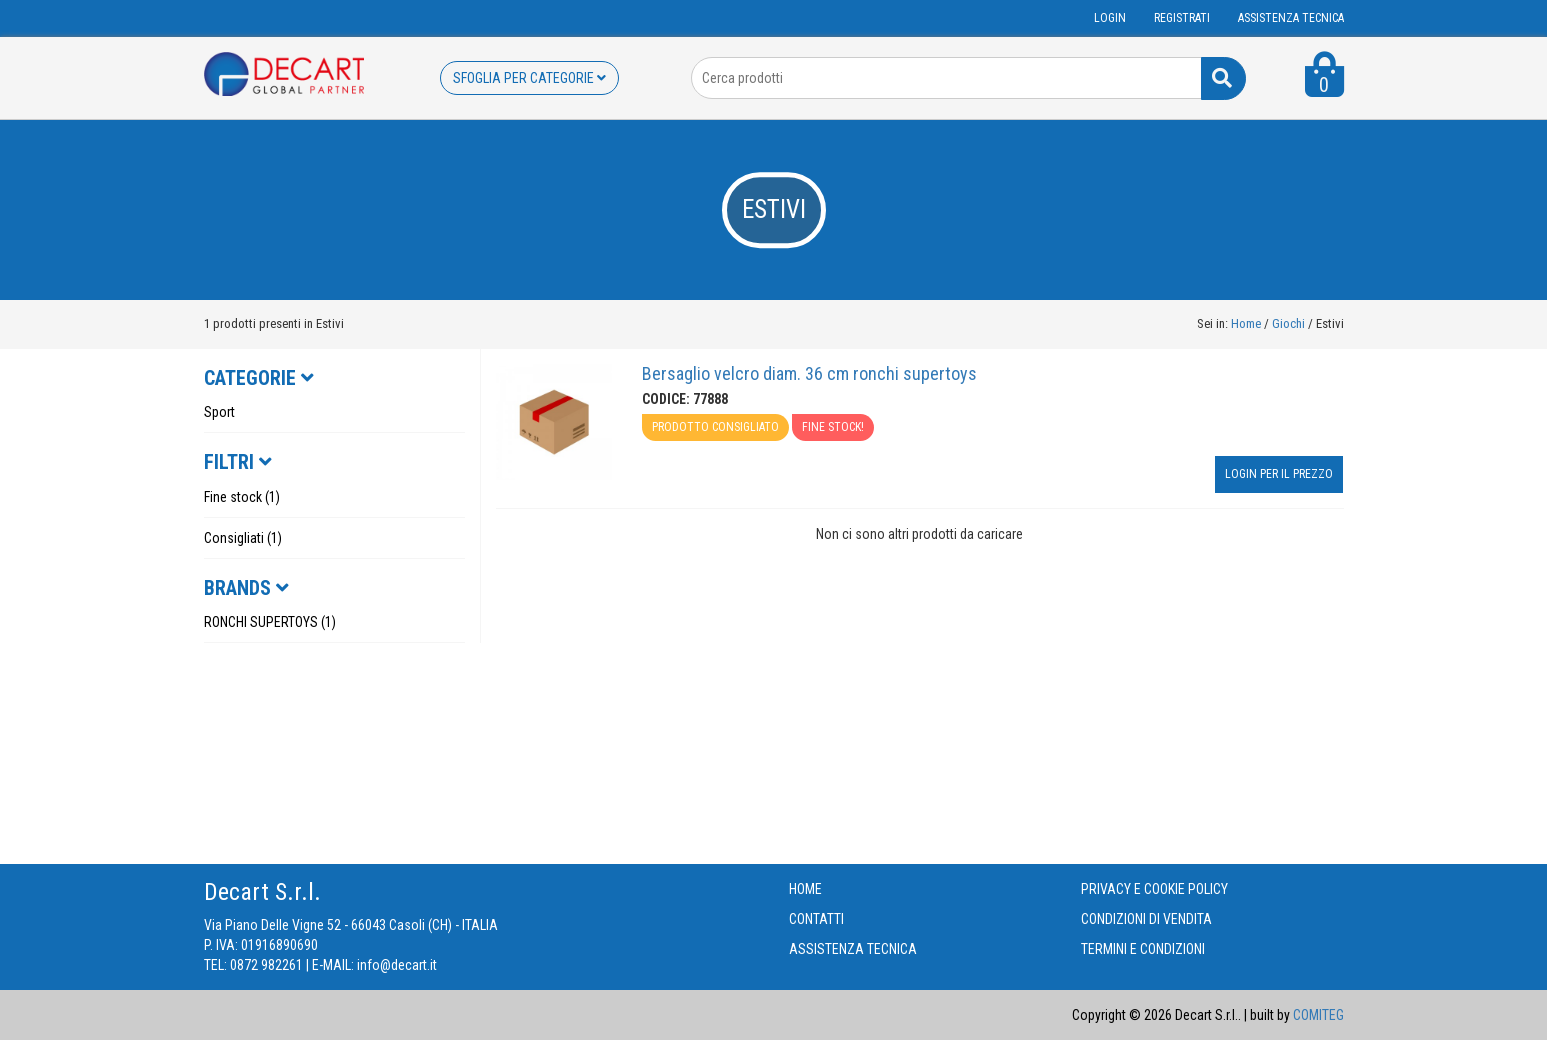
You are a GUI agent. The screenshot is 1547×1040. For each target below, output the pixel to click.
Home (1246, 323)
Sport (219, 412)
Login (1110, 18)
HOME (805, 889)
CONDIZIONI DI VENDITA (1146, 919)
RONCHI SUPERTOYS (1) (270, 622)
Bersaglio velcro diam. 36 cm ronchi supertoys (809, 373)
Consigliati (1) (243, 538)
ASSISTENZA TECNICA (1291, 18)
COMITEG (1318, 1015)
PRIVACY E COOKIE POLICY (1154, 889)
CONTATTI (816, 919)
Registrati (1182, 18)
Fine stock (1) (242, 497)
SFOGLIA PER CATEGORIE (529, 78)
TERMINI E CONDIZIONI (1143, 949)
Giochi (1290, 323)
